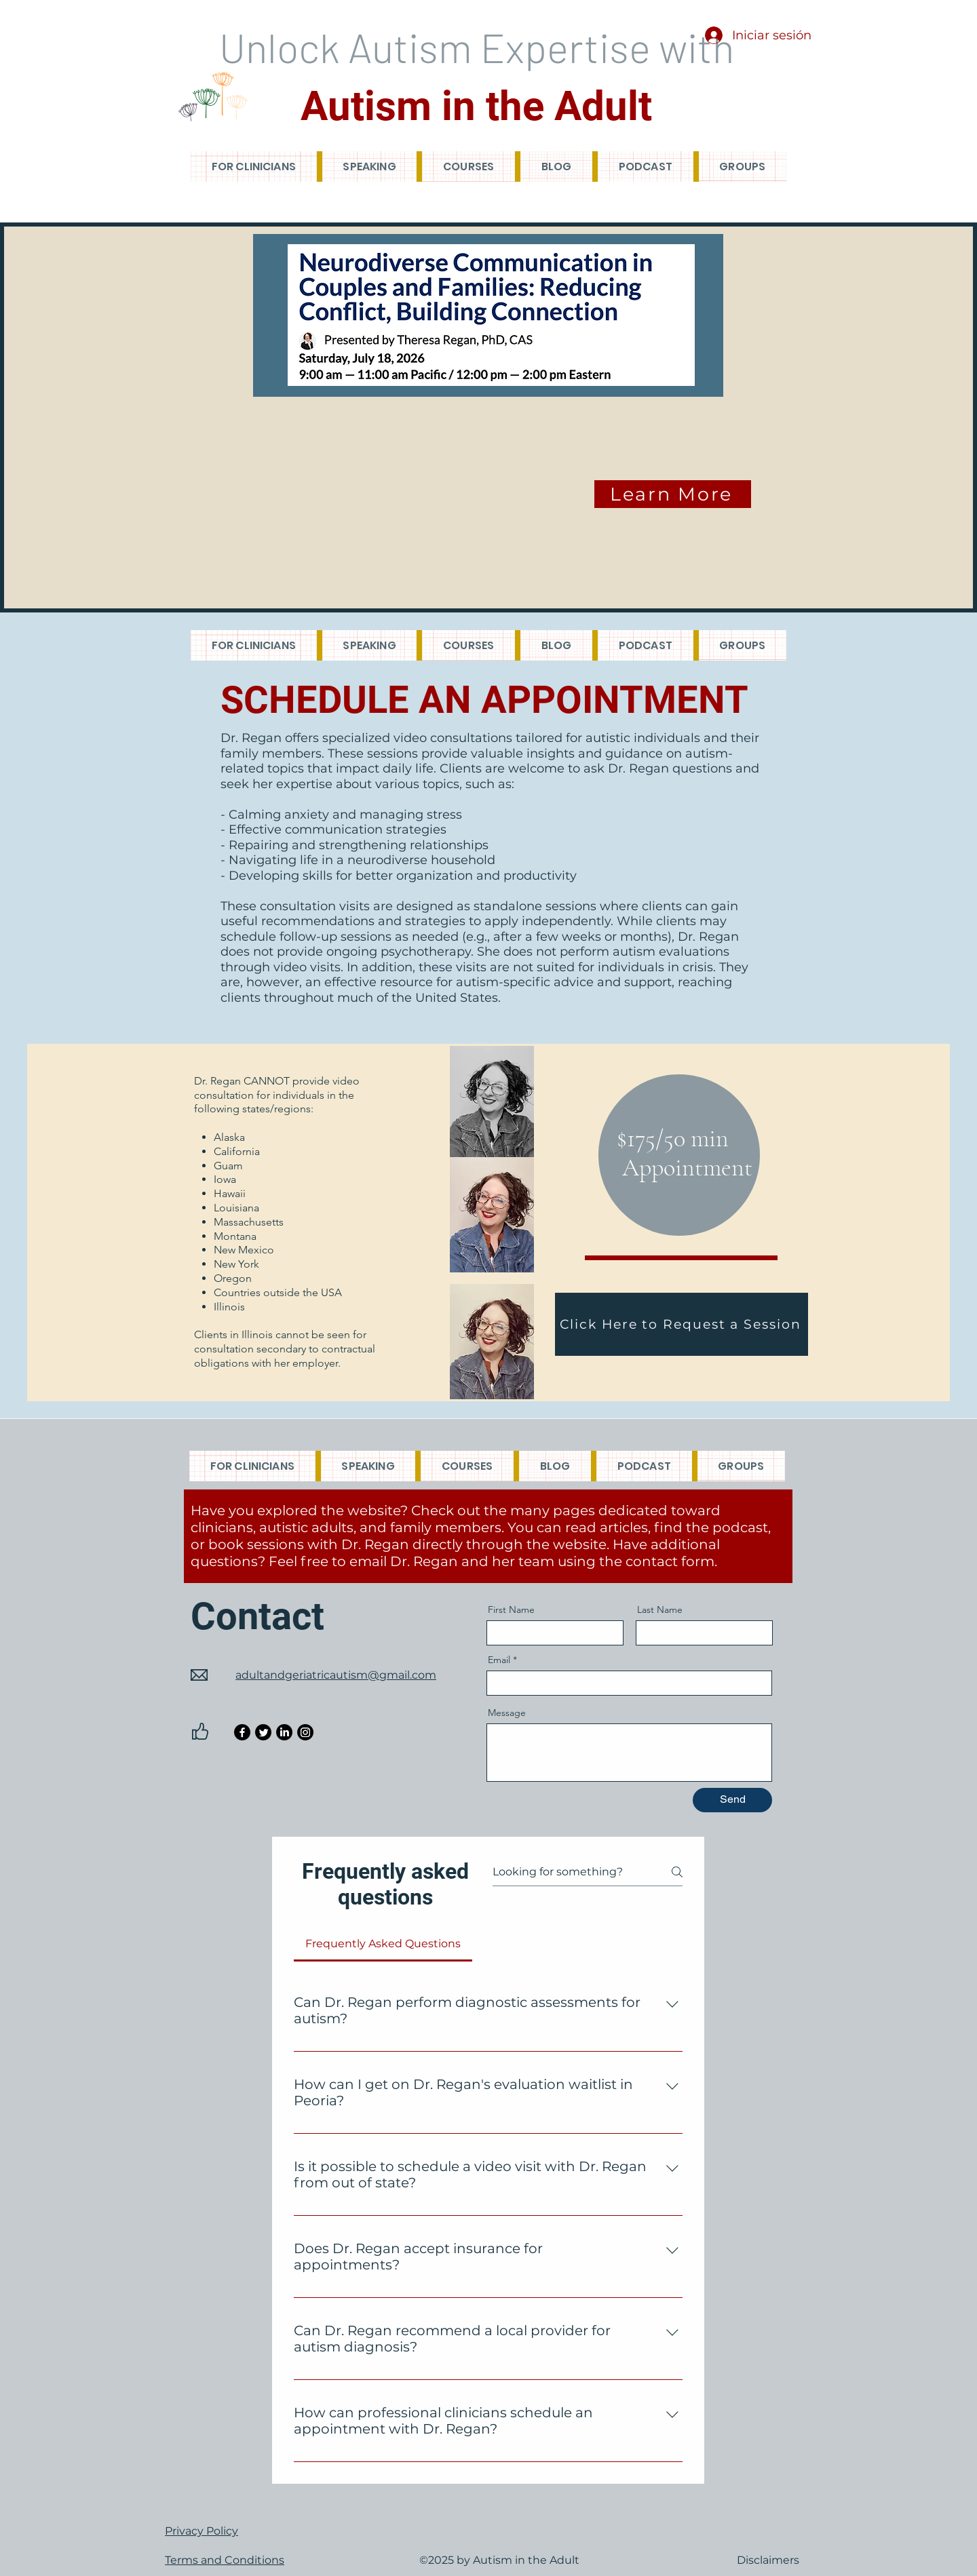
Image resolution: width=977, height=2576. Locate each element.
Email (499, 1659)
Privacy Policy (201, 2530)
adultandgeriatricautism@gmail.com (335, 1674)
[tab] (383, 1944)
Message (507, 1712)
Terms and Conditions (224, 2560)
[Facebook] (242, 1732)
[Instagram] (305, 1732)
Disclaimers (768, 2560)
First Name (511, 1609)
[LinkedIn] (284, 1732)
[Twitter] (263, 1732)
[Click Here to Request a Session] (681, 1324)
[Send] (732, 1800)
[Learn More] (672, 494)
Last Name (660, 1609)
